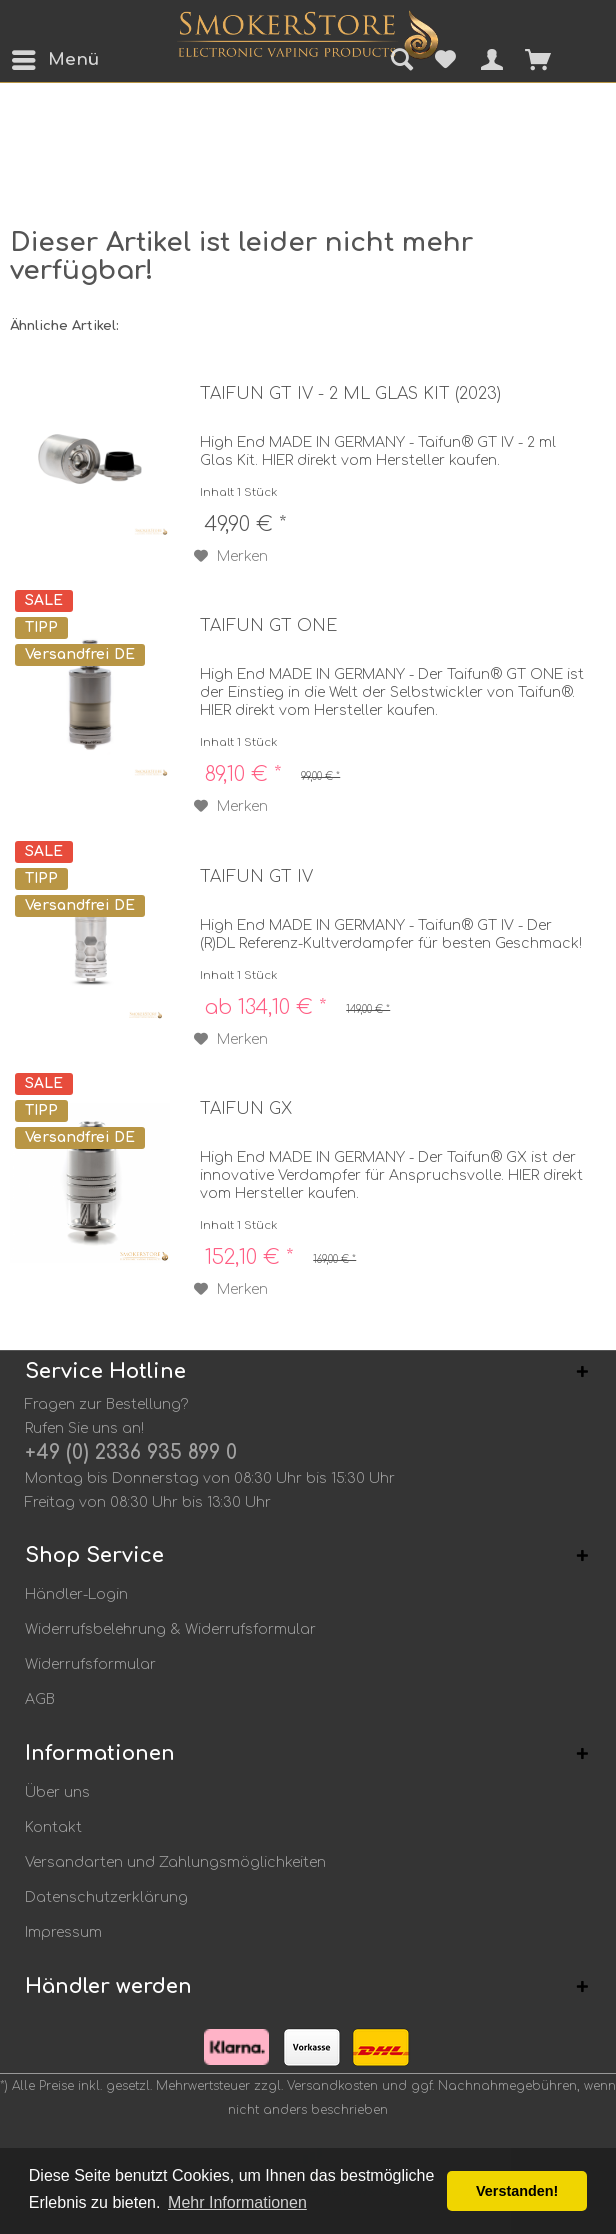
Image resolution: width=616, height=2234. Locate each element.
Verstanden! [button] (517, 2191)
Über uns (57, 1792)
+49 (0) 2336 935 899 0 (131, 1452)
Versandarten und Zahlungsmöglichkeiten (175, 1862)
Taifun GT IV (256, 877)
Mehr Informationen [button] (237, 2202)
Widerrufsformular (90, 1664)
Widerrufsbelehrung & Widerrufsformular (170, 1629)
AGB (40, 1699)
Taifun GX (246, 1109)
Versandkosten (332, 2086)
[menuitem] (29, 60)
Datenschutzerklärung (106, 1897)
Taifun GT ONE (268, 626)
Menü (35, 56)
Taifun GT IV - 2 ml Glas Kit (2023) (350, 394)
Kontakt (53, 1827)
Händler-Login (76, 1594)
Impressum (63, 1932)
